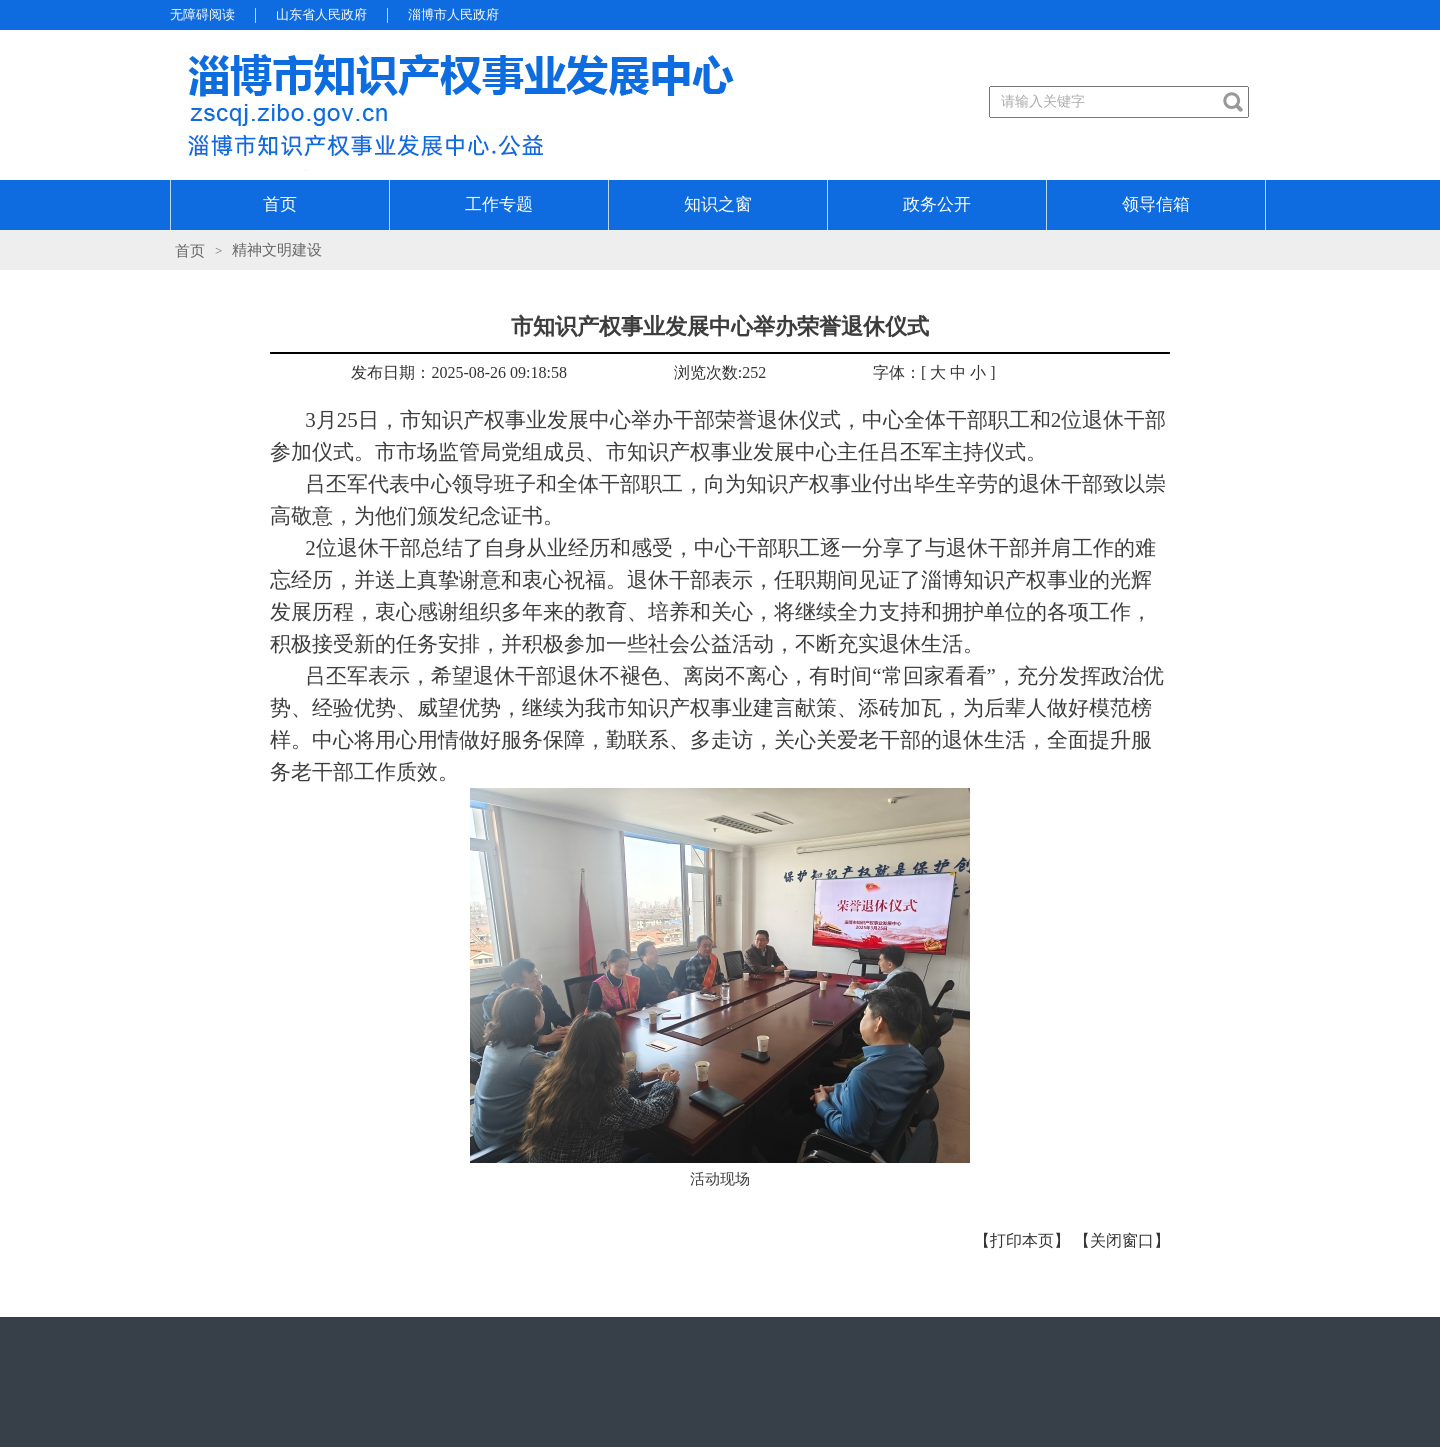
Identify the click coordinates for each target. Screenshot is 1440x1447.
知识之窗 (718, 204)
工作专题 (499, 204)
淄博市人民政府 (453, 14)
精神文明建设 (277, 250)
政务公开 (937, 204)
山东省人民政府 (321, 14)
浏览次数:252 (720, 372)
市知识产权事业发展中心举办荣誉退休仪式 (720, 326)
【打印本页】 (1022, 1240)
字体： (897, 372)
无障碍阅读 (202, 14)
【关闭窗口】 (1122, 1240)
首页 (280, 204)
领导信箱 (1156, 204)
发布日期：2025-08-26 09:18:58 (459, 372)
